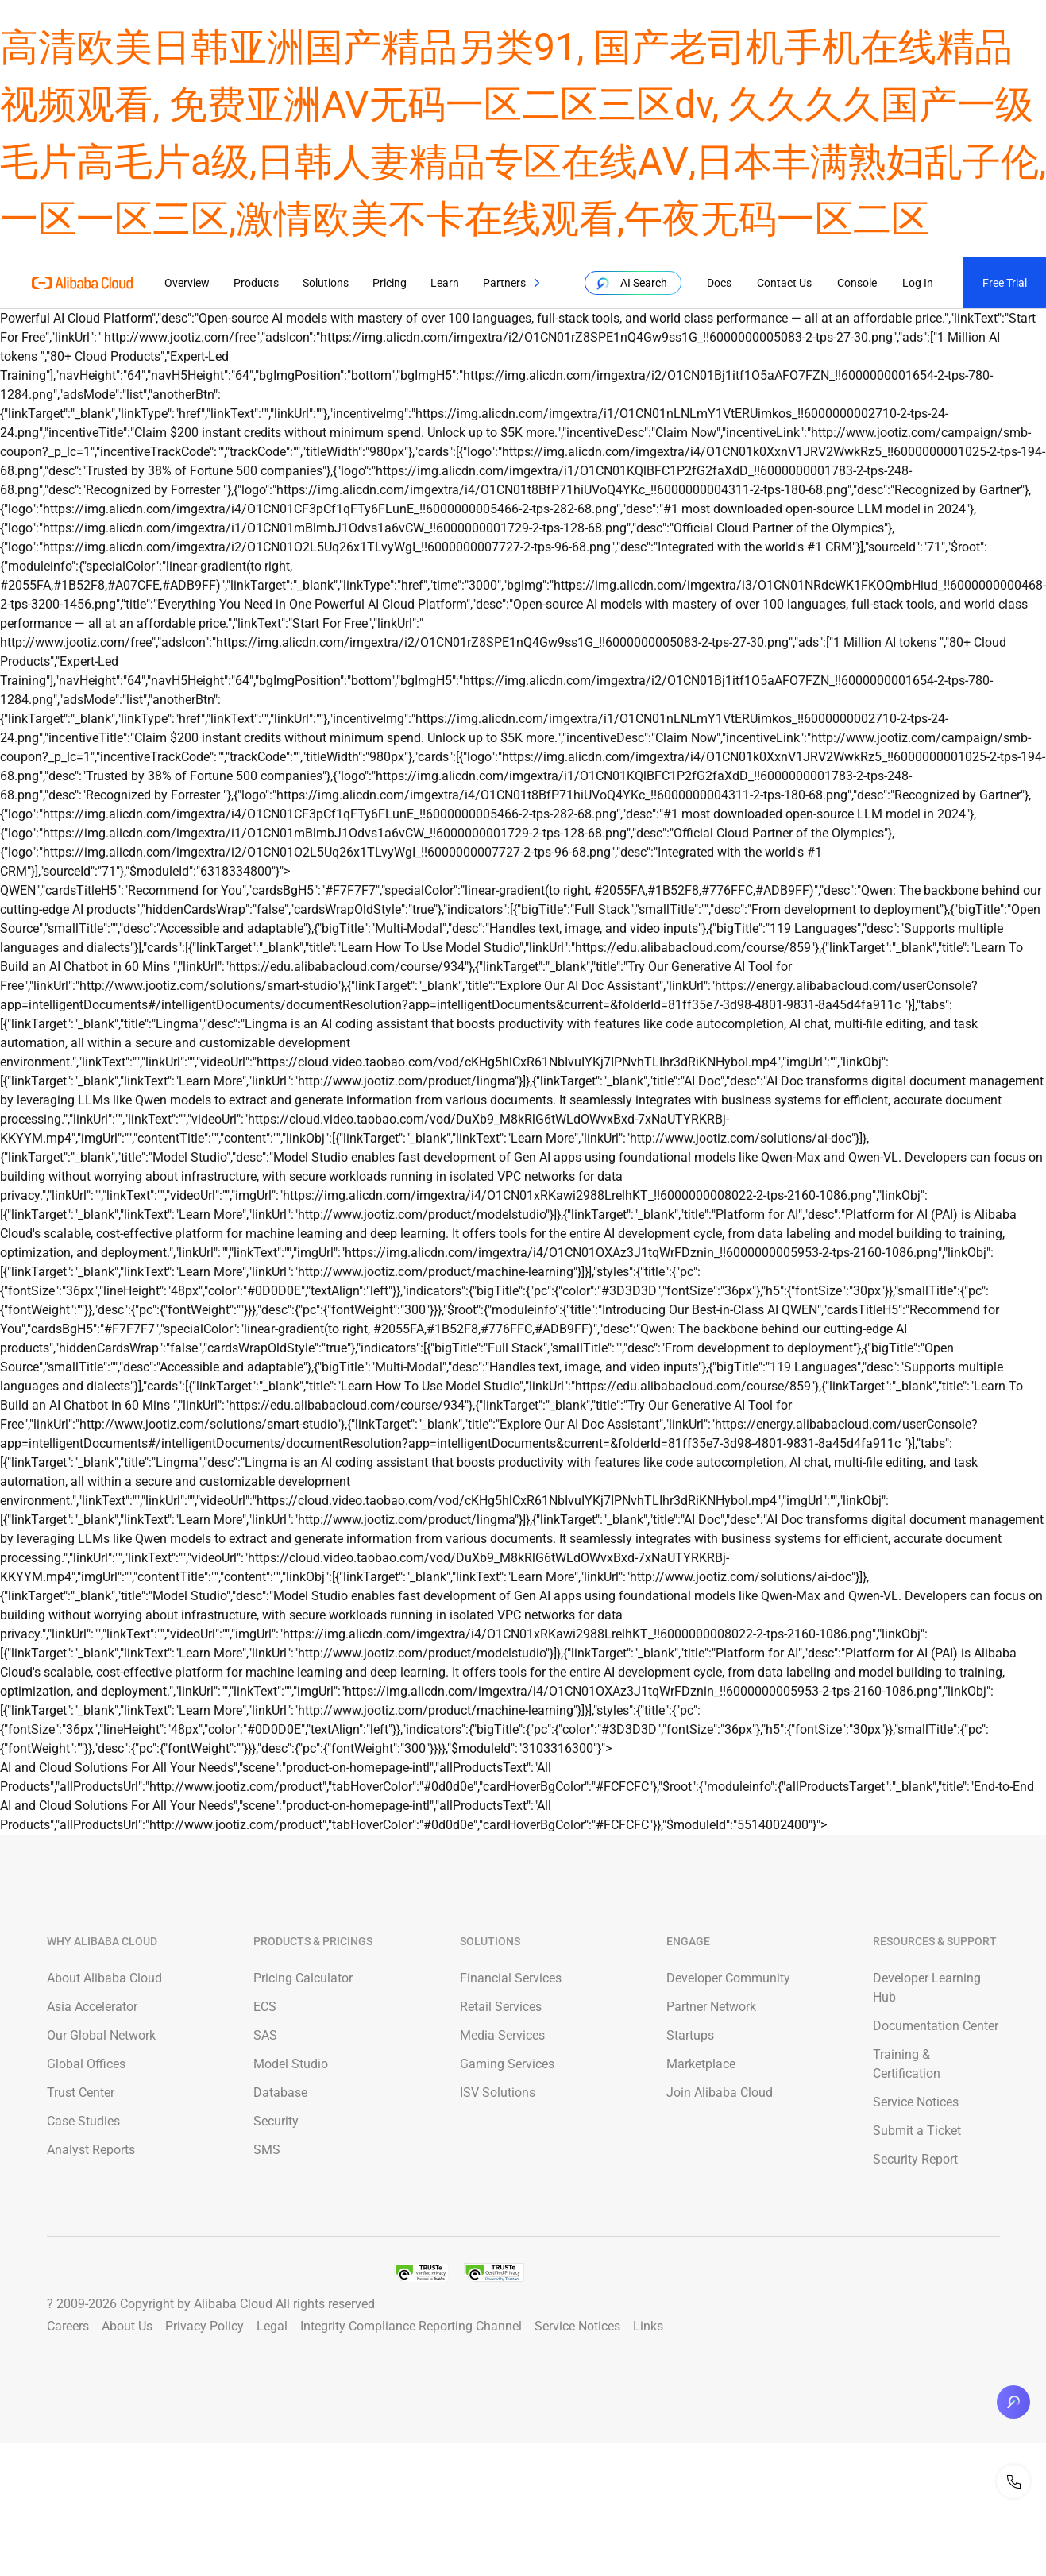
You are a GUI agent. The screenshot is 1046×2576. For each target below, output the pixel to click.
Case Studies (83, 2121)
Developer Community (728, 1978)
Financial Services (511, 1978)
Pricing (389, 283)
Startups (690, 2035)
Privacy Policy (204, 2326)
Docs (716, 283)
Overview (187, 283)
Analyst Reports (91, 2149)
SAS (265, 2035)
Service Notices (916, 2102)
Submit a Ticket (917, 2130)
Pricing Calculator (303, 1978)
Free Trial (1004, 283)
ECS (264, 2006)
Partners (504, 283)
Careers (68, 2326)
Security (276, 2121)
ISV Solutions (497, 2092)
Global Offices (86, 2063)
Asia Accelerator (92, 2006)
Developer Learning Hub (927, 1988)
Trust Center (80, 2092)
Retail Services (501, 2006)
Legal (272, 2326)
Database (280, 2092)
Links (648, 2326)
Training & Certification (906, 2064)
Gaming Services (507, 2063)
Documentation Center (935, 2025)
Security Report (915, 2159)
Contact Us (782, 283)
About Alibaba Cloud (104, 1978)
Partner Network (711, 2006)
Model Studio (290, 2063)
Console (854, 283)
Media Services (502, 2035)
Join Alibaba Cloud (719, 2092)
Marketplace (700, 2063)
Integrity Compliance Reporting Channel (411, 2326)
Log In (915, 283)
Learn (444, 283)
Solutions (326, 283)
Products (256, 283)
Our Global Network (101, 2035)
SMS (266, 2149)
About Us (127, 2326)
